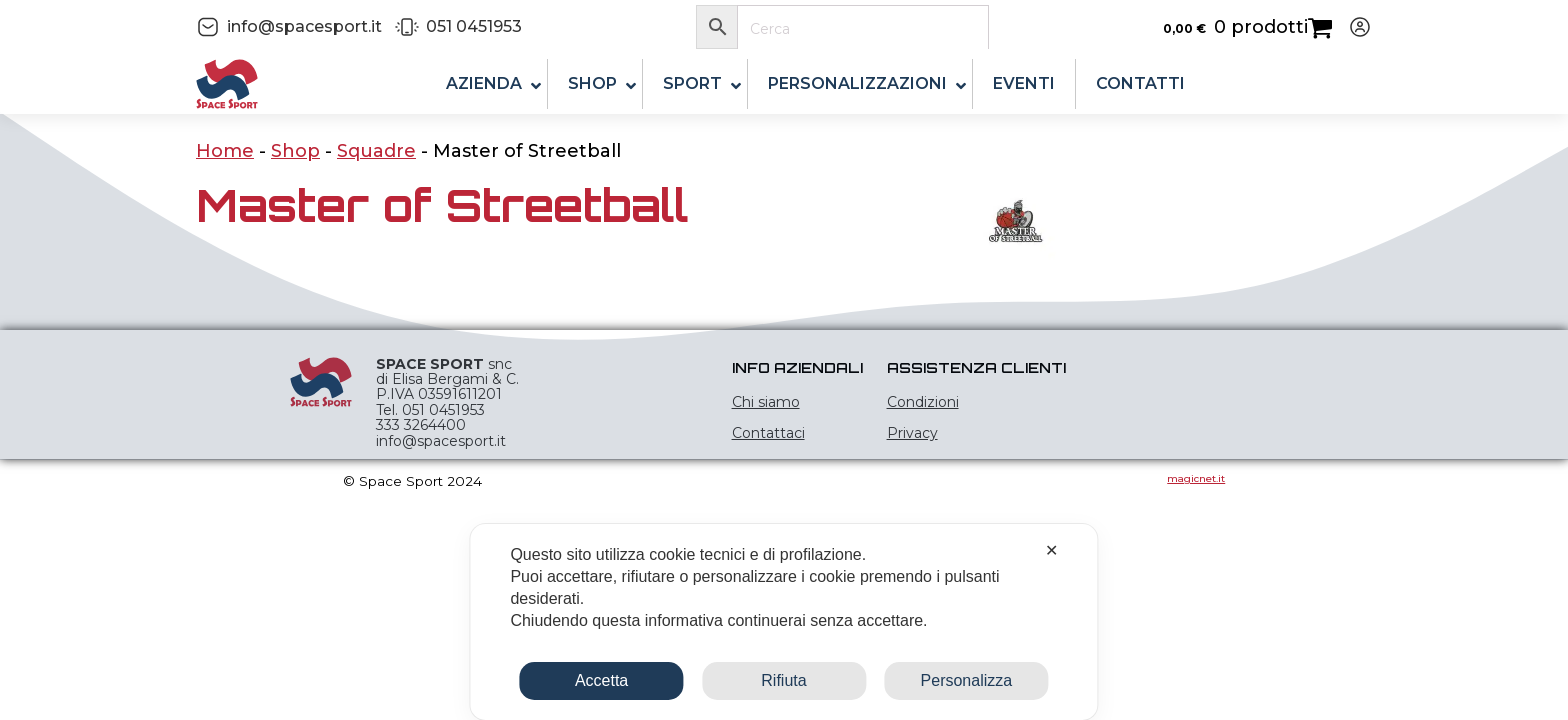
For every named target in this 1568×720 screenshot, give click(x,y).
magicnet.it (1196, 478)
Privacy (912, 433)
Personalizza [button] (967, 680)
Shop (295, 151)
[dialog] (783, 622)
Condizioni (923, 402)
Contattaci (768, 433)
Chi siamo (766, 402)
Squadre (376, 151)
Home (225, 151)
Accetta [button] (601, 680)
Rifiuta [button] (783, 680)
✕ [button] (1051, 550)
